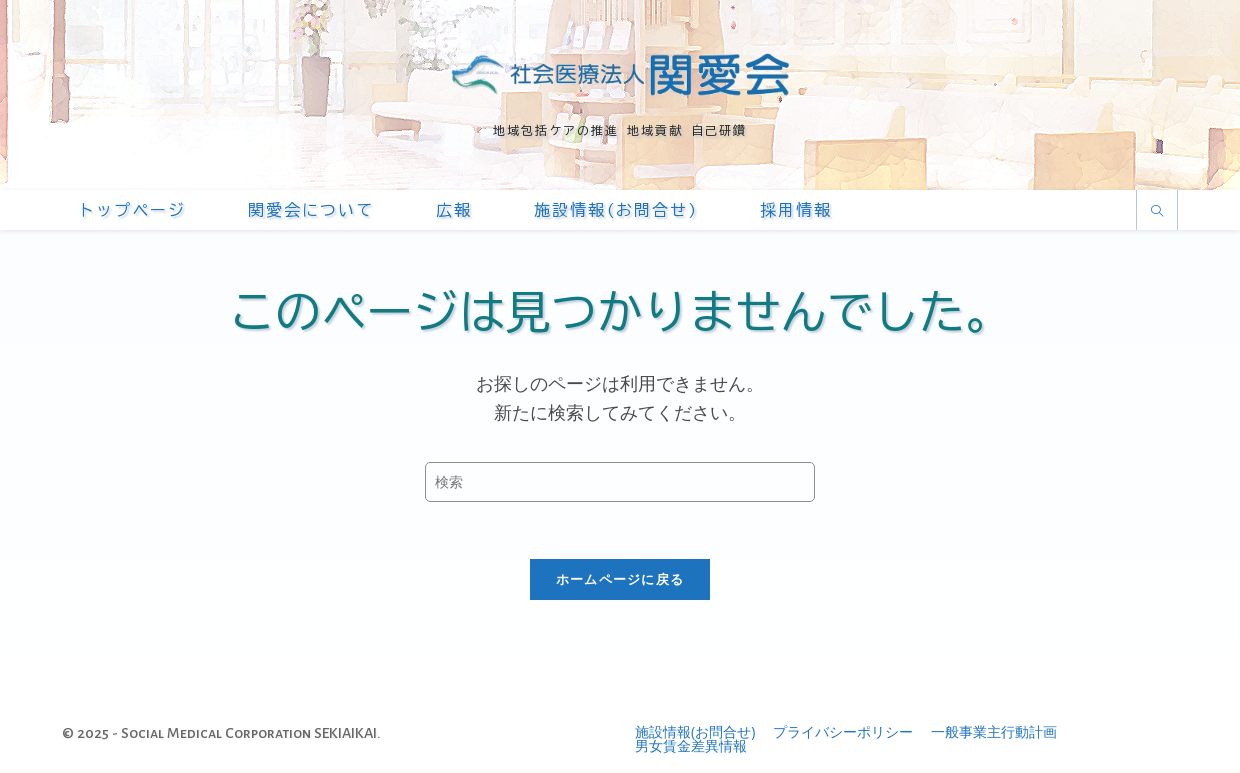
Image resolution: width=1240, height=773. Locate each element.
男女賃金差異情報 (691, 748)
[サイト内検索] (1157, 211)
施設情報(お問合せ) (695, 734)
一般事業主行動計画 (994, 734)
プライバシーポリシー (843, 734)
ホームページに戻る (620, 582)
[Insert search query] (620, 482)
